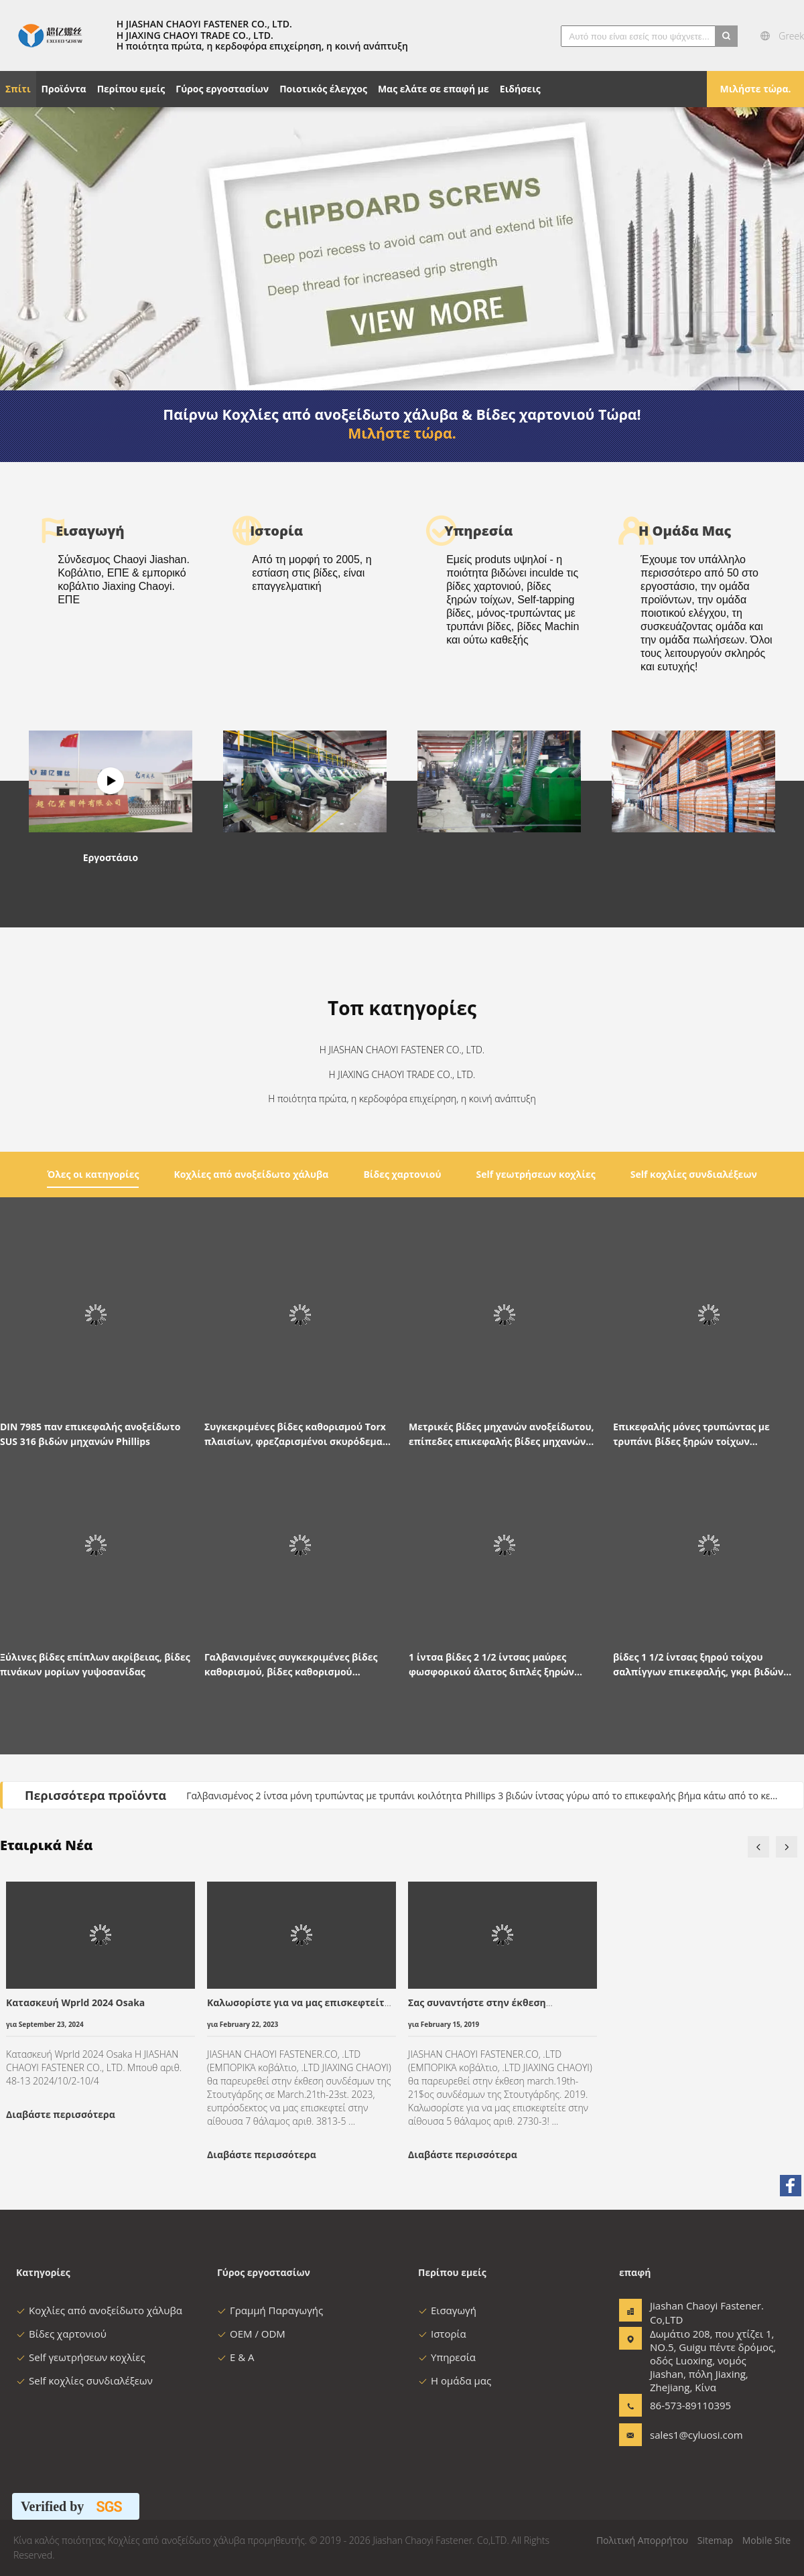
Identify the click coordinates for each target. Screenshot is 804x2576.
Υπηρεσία (447, 2357)
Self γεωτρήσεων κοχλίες (80, 2357)
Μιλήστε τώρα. (755, 88)
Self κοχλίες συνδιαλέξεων (84, 2380)
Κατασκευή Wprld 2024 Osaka (75, 2002)
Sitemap (715, 2540)
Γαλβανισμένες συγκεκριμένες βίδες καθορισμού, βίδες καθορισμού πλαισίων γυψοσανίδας (290, 1665)
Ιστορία (442, 2333)
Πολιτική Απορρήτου (642, 2540)
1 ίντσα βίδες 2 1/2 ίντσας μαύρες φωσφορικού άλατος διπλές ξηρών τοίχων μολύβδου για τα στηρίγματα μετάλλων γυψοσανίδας (495, 1665)
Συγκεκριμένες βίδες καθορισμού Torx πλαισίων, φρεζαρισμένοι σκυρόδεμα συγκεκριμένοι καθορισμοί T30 (295, 1434)
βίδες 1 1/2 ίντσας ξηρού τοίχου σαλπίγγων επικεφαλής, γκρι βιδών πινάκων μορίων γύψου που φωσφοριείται (698, 1665)
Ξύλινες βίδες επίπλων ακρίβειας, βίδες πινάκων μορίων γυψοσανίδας (95, 1664)
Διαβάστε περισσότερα (60, 2114)
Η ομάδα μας (454, 2380)
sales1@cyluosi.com (692, 2434)
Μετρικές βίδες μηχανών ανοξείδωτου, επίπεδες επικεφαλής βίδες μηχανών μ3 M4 (501, 1434)
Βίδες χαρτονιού (61, 2333)
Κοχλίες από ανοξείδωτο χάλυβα (99, 2310)
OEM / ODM (251, 2333)
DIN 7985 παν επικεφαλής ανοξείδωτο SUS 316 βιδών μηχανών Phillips (90, 1434)
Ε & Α (236, 2357)
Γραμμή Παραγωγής (270, 2310)
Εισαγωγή (447, 2310)
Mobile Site (766, 2540)
